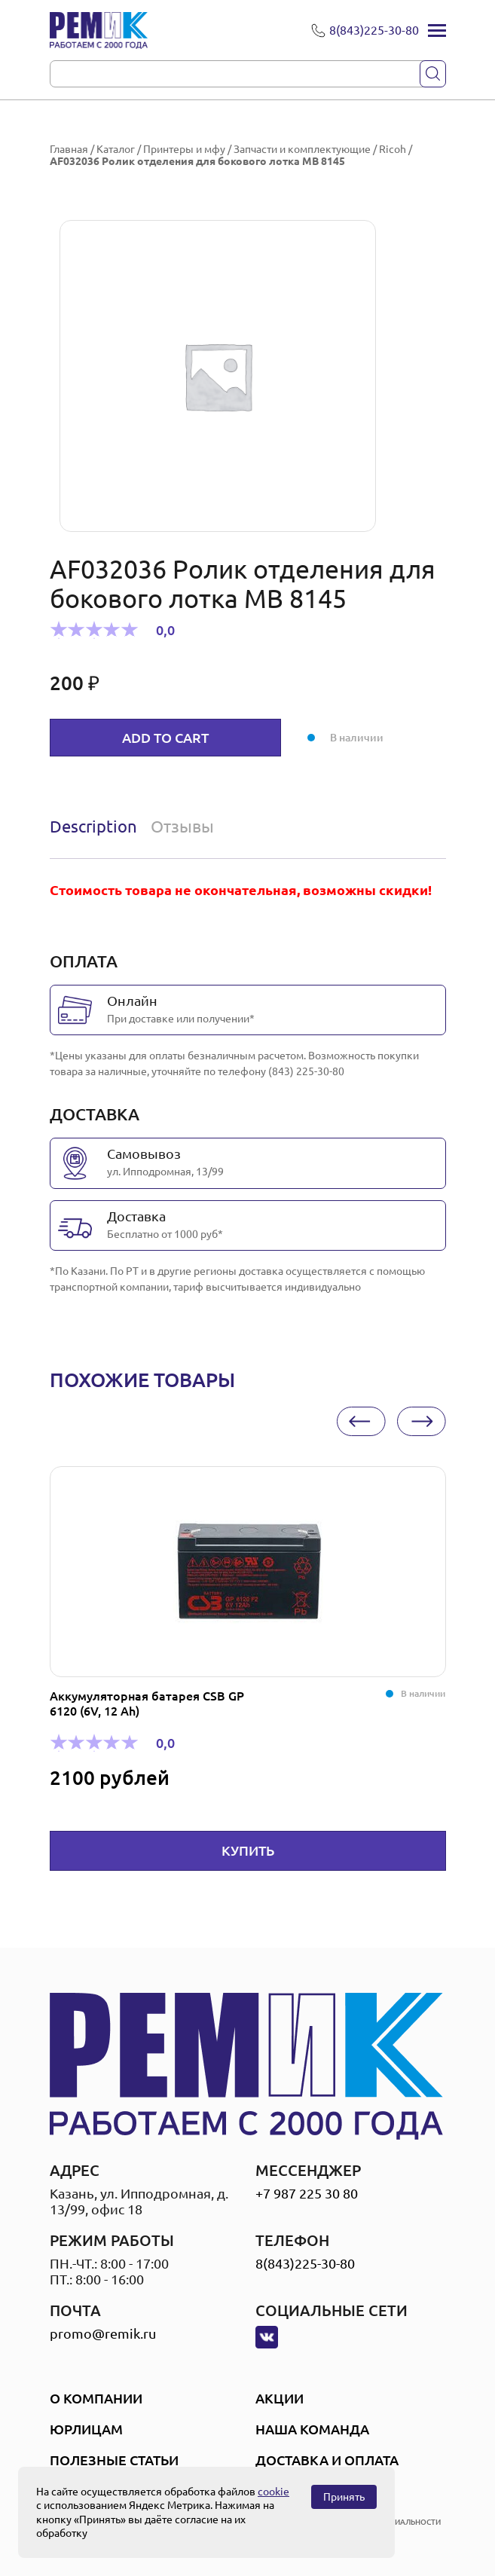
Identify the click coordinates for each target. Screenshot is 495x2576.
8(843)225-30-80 (305, 2263)
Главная (69, 149)
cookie (273, 2492)
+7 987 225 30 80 (306, 2193)
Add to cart (165, 737)
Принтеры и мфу (184, 149)
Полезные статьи (114, 2460)
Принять (344, 2497)
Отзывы (182, 826)
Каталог (115, 149)
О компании (96, 2398)
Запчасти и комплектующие (302, 149)
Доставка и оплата (327, 2460)
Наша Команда (312, 2429)
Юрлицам (86, 2429)
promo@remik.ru (103, 2333)
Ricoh (392, 149)
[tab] (97, 826)
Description (93, 826)
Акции (279, 2398)
